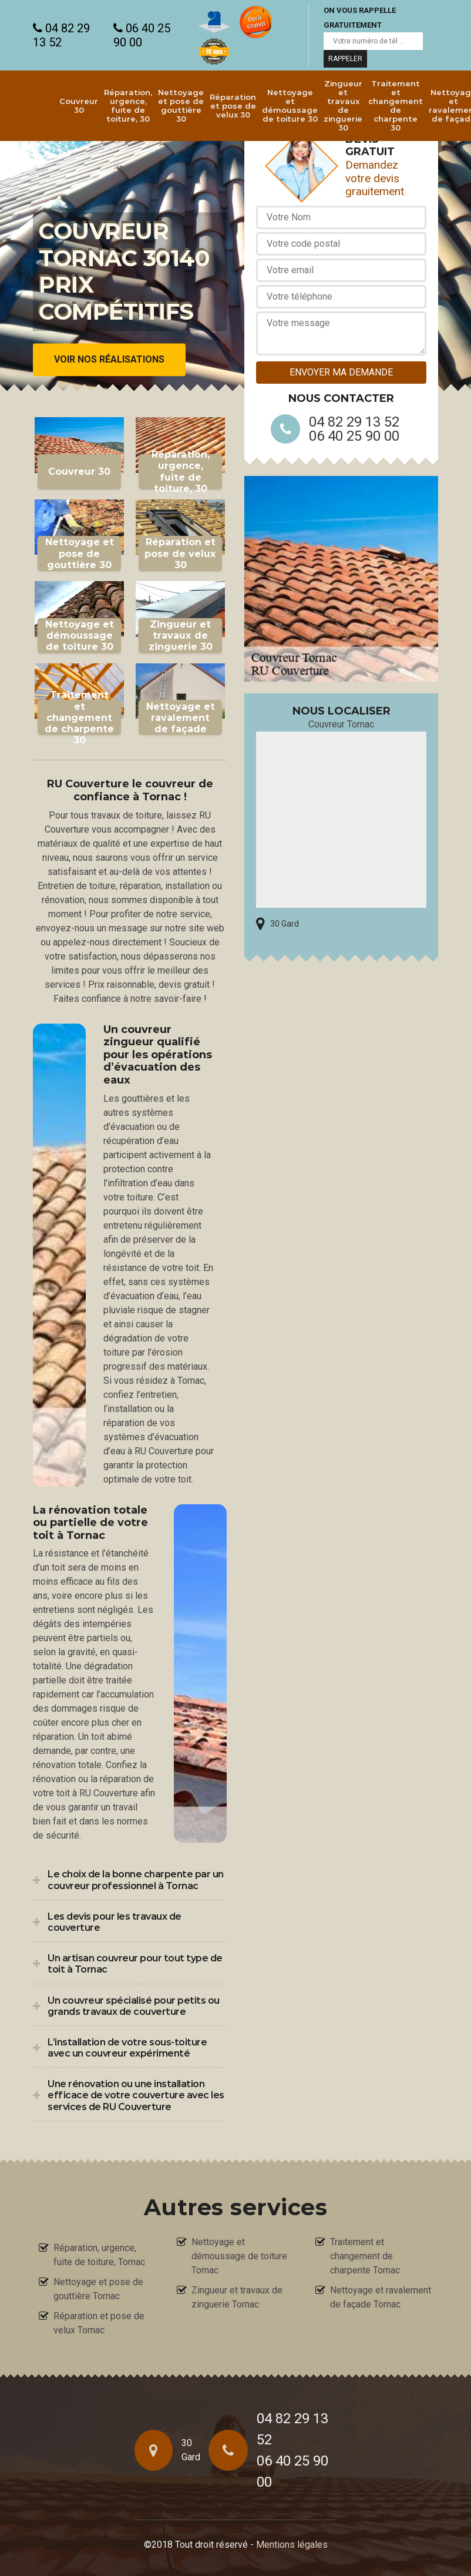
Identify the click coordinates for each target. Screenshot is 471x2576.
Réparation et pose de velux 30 (233, 105)
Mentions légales (292, 2544)
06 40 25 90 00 (141, 35)
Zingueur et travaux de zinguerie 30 (343, 105)
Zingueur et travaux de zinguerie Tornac (236, 2297)
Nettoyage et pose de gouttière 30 (181, 105)
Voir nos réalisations (109, 359)
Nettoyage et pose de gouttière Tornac (98, 2289)
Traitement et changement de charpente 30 (395, 105)
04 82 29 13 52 (61, 35)
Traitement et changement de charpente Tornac (365, 2256)
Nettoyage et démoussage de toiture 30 (290, 105)
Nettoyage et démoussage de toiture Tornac (239, 2256)
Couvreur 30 (78, 105)
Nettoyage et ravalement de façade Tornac (380, 2297)
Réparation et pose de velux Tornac (98, 2323)
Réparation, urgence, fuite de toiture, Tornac (99, 2255)
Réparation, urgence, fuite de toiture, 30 (128, 105)
